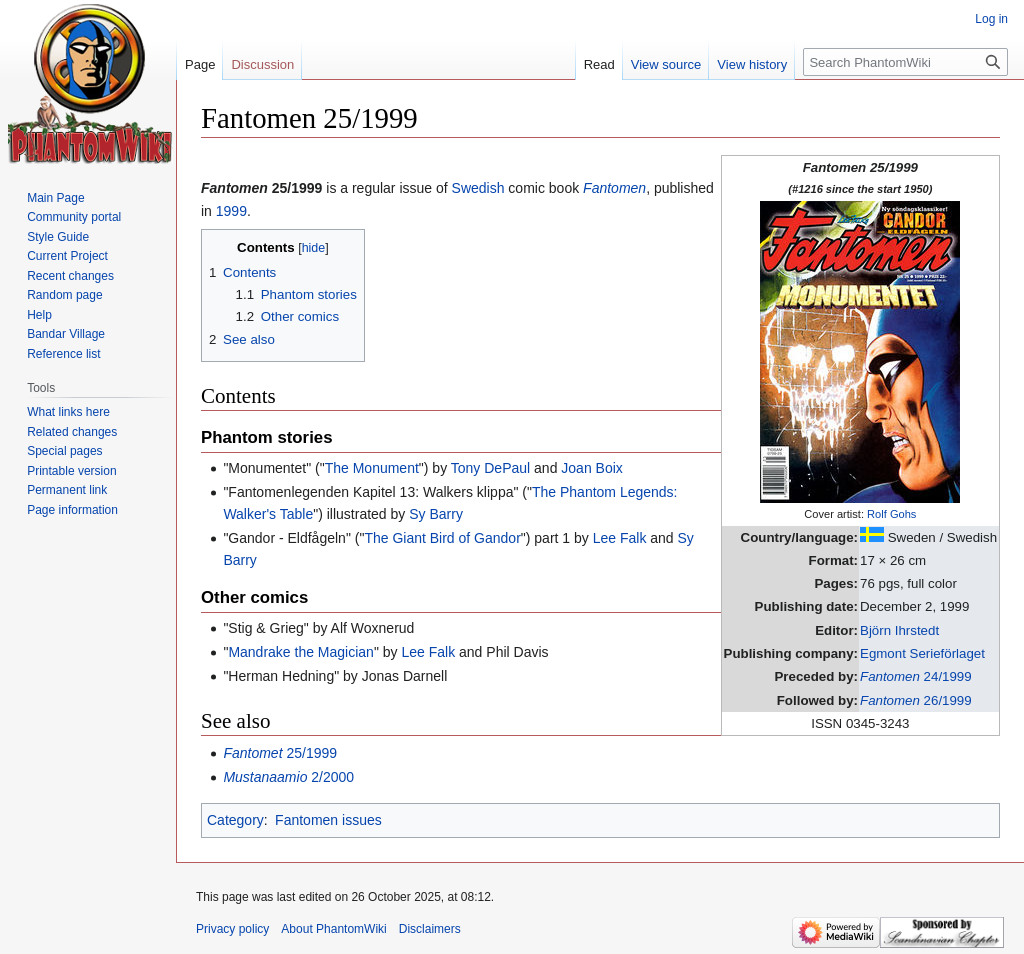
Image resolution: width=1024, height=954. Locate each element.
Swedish (478, 188)
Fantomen (614, 188)
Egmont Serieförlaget (922, 653)
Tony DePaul (490, 468)
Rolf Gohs (891, 514)
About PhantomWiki (333, 929)
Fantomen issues (328, 820)
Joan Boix (591, 468)
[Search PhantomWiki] (905, 62)
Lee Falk (620, 538)
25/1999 (280, 753)
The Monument (372, 468)
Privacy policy (232, 929)
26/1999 (916, 700)
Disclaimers (430, 929)
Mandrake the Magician (301, 652)
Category (235, 820)
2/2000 (288, 777)
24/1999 (916, 676)
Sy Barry (436, 514)
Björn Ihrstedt (899, 630)
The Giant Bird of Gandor (442, 538)
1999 (231, 211)
